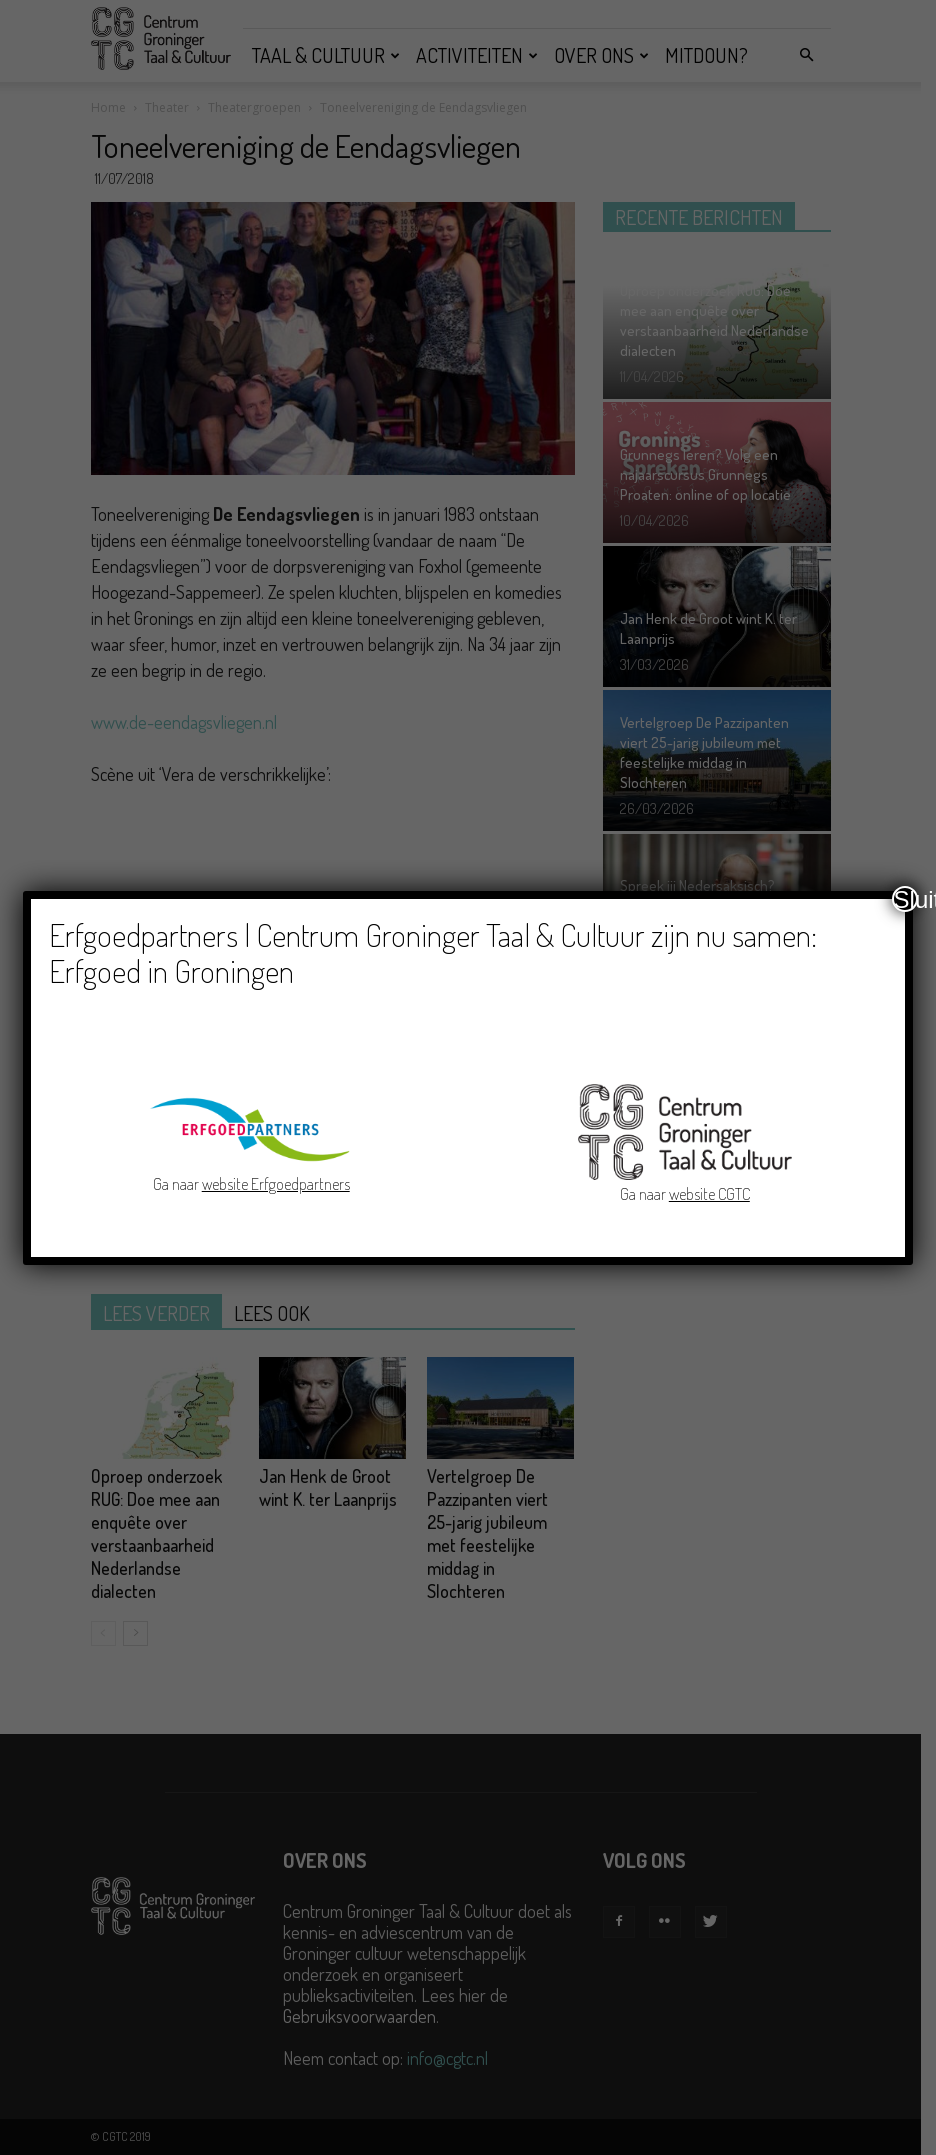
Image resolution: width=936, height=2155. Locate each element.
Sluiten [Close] (906, 899)
